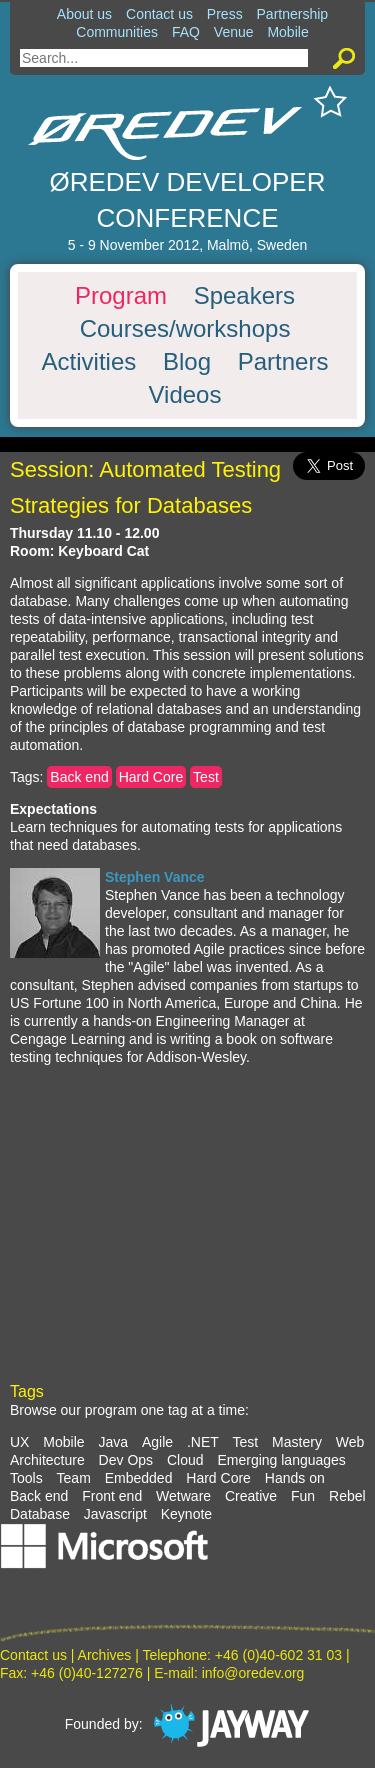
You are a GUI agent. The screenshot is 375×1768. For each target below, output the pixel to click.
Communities (117, 32)
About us (84, 14)
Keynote (186, 1514)
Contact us (159, 14)
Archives (105, 1655)
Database (40, 1514)
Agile (157, 1442)
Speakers (244, 296)
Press (225, 14)
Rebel (347, 1496)
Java (113, 1442)
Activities (89, 362)
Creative (251, 1496)
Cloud (185, 1460)
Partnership (293, 14)
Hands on (295, 1478)
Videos (185, 395)
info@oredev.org (253, 1673)
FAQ (186, 32)
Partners (283, 362)
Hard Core (151, 777)
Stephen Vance (155, 877)
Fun (303, 1496)
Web (350, 1442)
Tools (26, 1478)
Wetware (183, 1496)
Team (74, 1478)
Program (121, 296)
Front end (112, 1496)
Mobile (287, 32)
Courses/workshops (185, 329)
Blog (187, 362)
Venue (234, 32)
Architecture (47, 1460)
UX (19, 1442)
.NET (203, 1442)
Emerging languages (281, 1460)
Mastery (297, 1442)
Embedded (139, 1478)
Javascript (115, 1514)
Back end (79, 777)
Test (206, 777)
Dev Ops (126, 1460)
